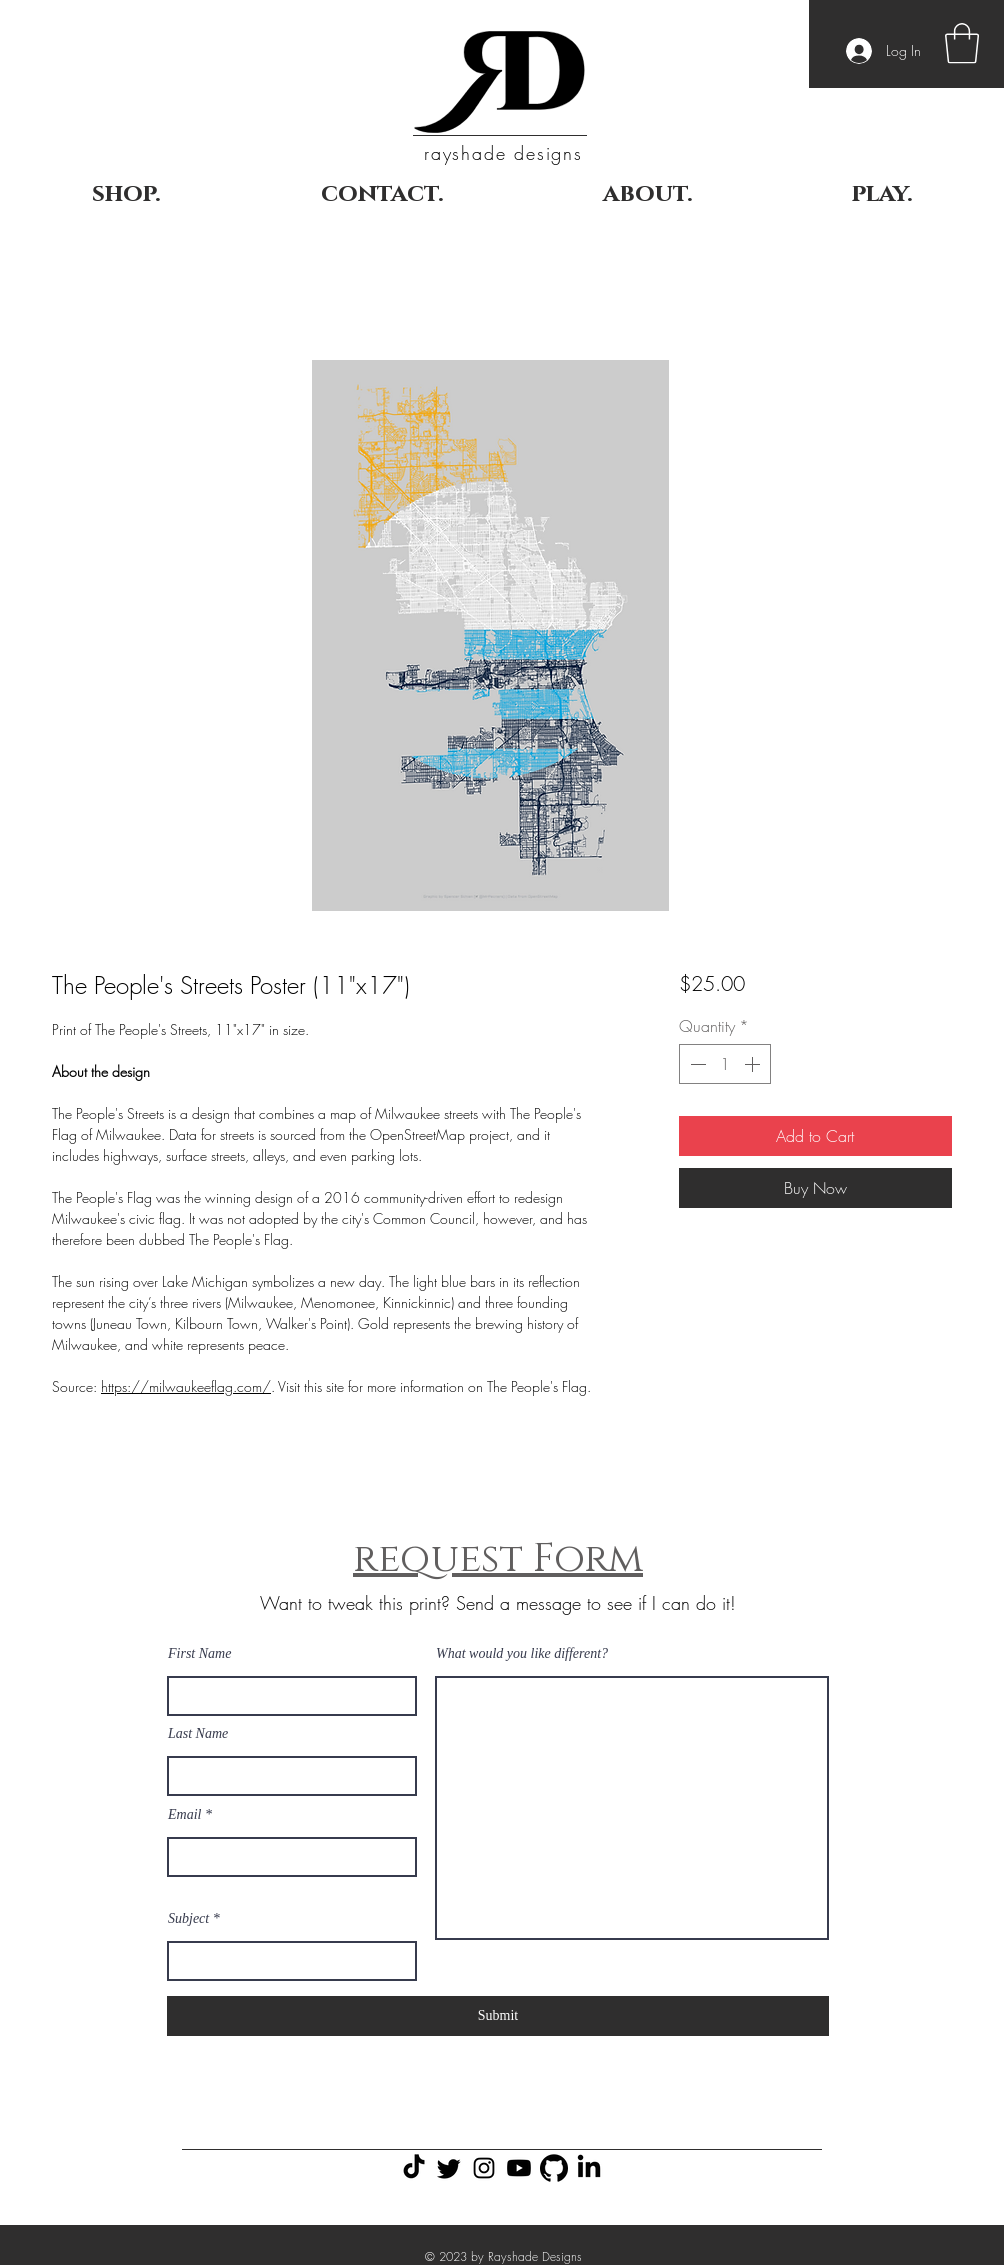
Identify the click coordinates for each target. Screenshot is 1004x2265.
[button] (962, 43)
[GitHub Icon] (554, 2168)
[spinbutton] (725, 1064)
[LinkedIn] (589, 2168)
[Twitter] (449, 2168)
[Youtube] (519, 2168)
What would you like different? (522, 1654)
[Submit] (498, 2016)
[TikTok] (414, 2168)
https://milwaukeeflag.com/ (186, 1386)
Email (184, 1815)
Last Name (198, 1734)
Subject (188, 1919)
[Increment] (754, 1064)
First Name (199, 1654)
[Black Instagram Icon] (484, 2168)
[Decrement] (696, 1064)
